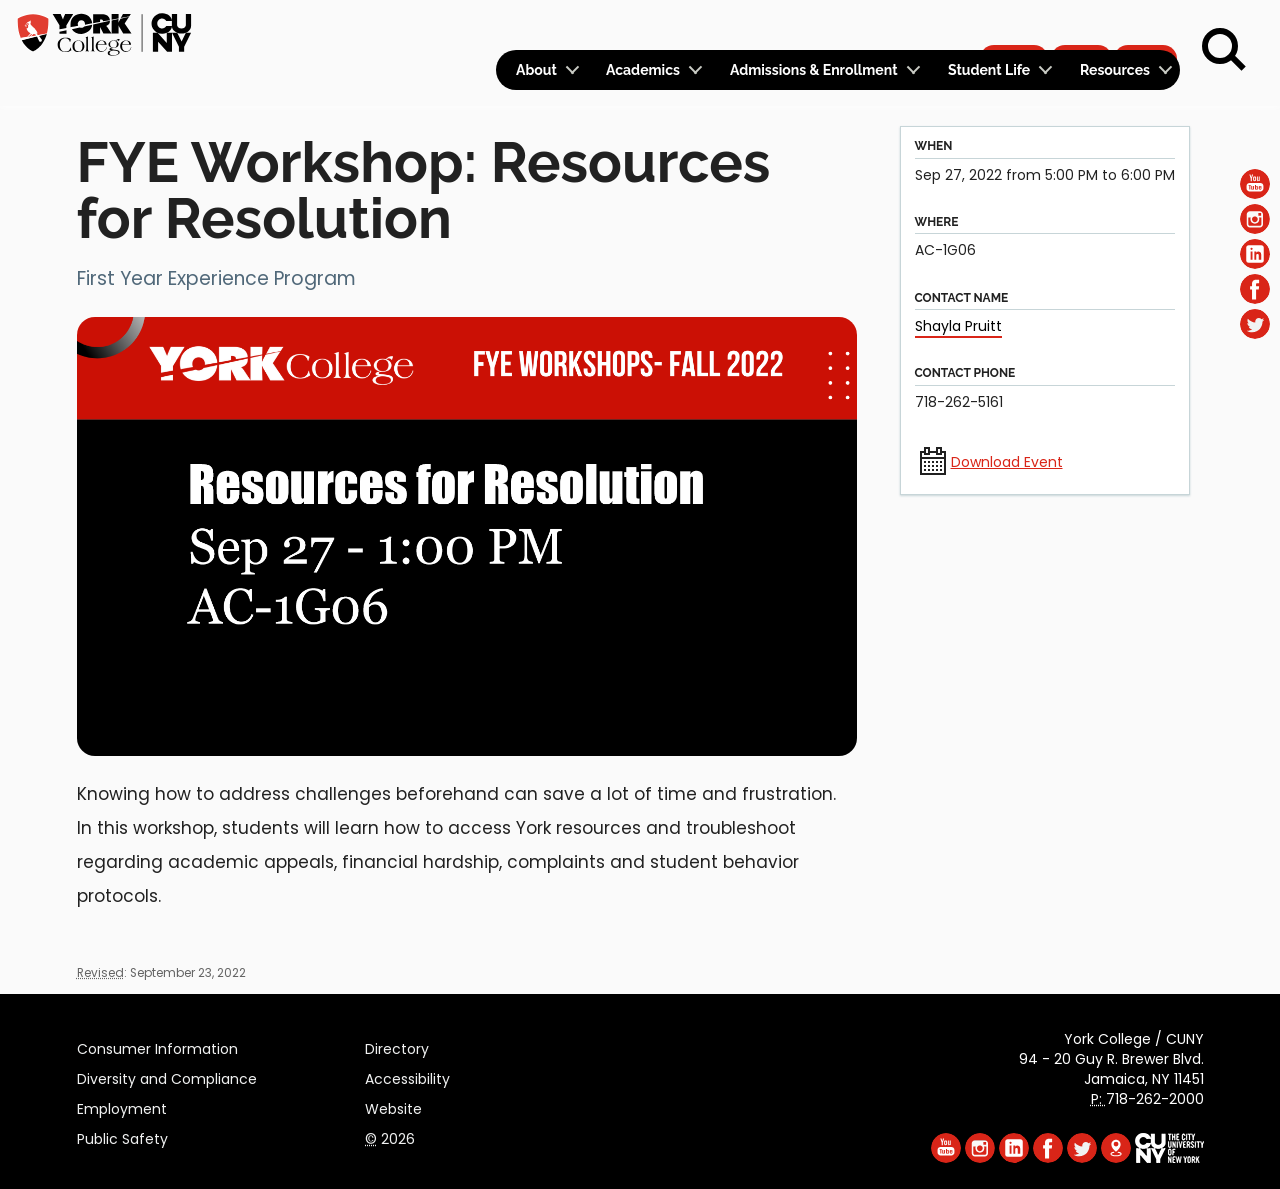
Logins (817, 26)
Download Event (1007, 462)
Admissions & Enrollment (814, 70)
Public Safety (122, 1136)
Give (1081, 26)
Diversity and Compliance (167, 1076)
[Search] (1224, 50)
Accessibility (407, 1076)
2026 (390, 1136)
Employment (122, 1106)
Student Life (989, 70)
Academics (643, 70)
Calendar (916, 26)
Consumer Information (157, 1046)
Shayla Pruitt (958, 326)
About (536, 70)
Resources (1115, 70)
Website (393, 1106)
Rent (1146, 26)
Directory (397, 1046)
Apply (1013, 26)
